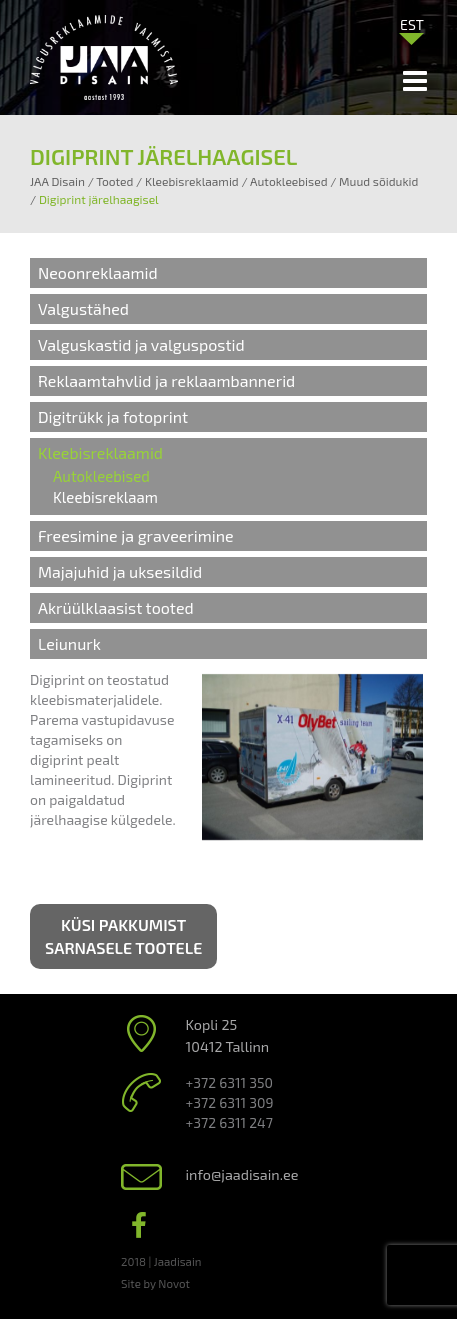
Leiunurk (69, 643)
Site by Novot (155, 1283)
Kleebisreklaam (105, 497)
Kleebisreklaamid (100, 452)
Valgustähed (83, 308)
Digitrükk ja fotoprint (113, 416)
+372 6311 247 (229, 1122)
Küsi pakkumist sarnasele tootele (123, 936)
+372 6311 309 (230, 1102)
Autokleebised (101, 476)
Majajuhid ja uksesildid (120, 571)
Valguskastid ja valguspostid (141, 344)
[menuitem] (412, 24)
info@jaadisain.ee (242, 1174)
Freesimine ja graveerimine (136, 535)
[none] (412, 29)
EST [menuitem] (412, 24)
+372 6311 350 (229, 1082)
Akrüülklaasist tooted (116, 607)
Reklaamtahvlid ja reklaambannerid (166, 380)
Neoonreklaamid (98, 272)
